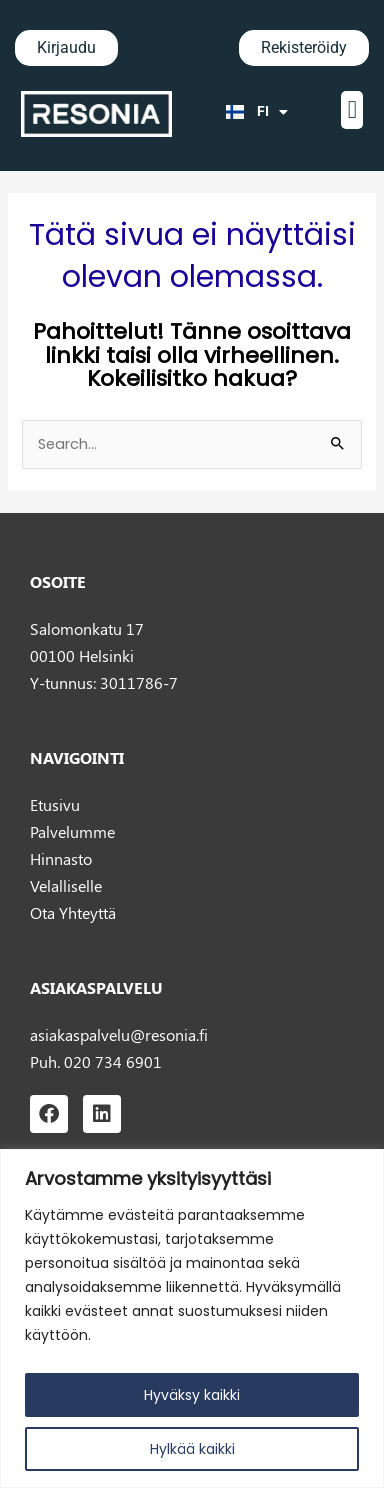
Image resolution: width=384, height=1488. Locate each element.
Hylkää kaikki (192, 1449)
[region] (192, 1318)
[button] (352, 110)
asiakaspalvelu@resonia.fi (119, 1034)
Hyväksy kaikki (192, 1395)
